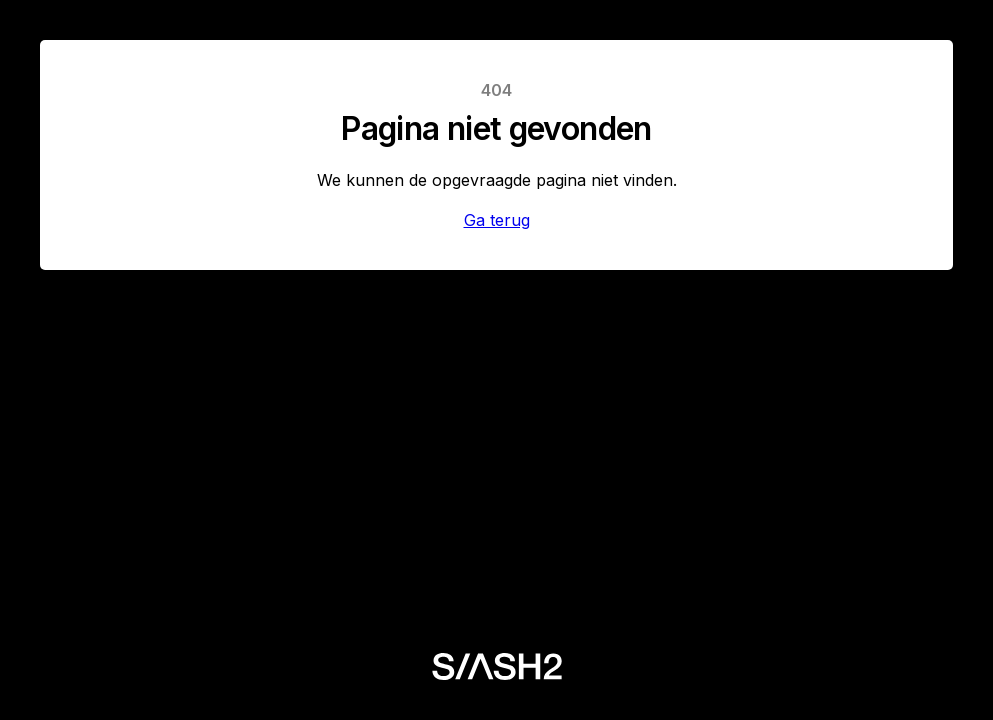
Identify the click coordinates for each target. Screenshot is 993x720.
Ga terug (497, 220)
